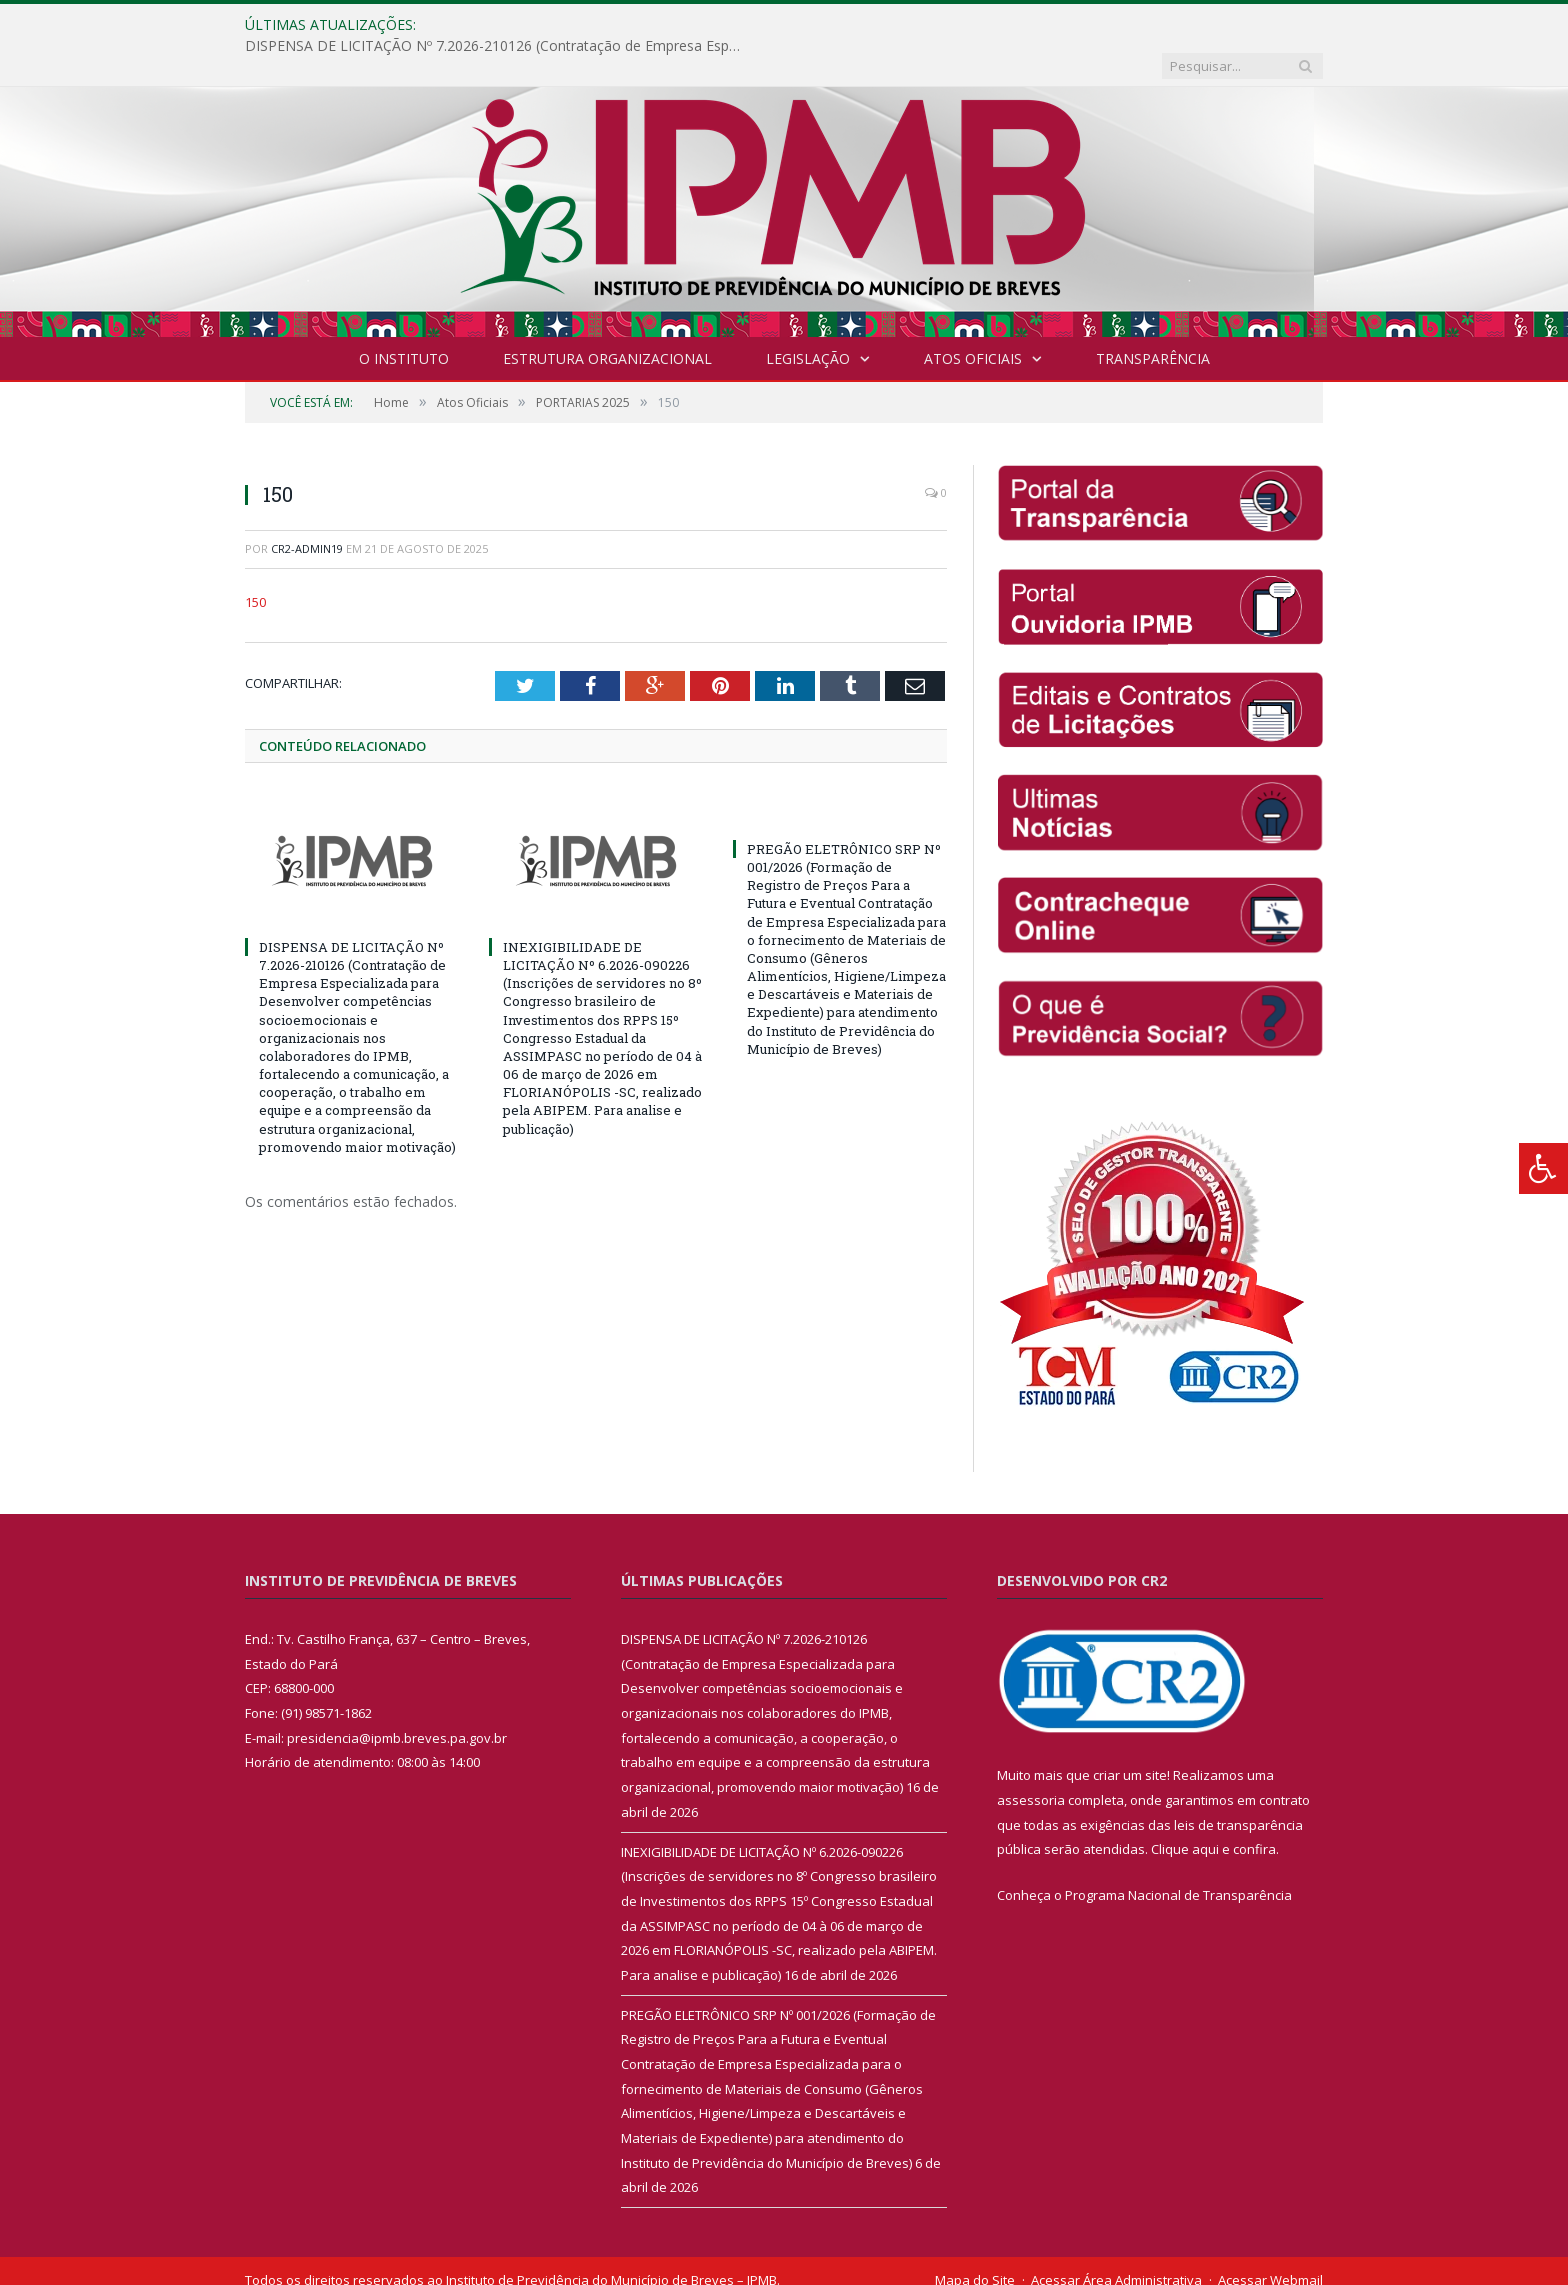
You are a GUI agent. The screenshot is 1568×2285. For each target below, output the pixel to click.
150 (255, 561)
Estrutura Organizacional (607, 317)
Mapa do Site (975, 2239)
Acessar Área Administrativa (1116, 2239)
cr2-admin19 (307, 507)
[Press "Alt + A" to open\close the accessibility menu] (1543, 1168)
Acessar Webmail (1270, 2239)
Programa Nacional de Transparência (1178, 1854)
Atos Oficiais (973, 317)
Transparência (1153, 317)
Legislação (808, 317)
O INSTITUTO (404, 317)
